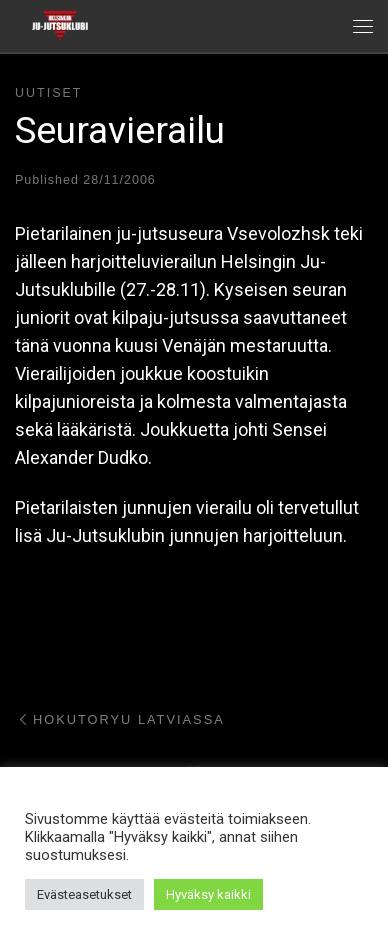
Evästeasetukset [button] (84, 894)
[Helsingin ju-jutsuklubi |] (60, 24)
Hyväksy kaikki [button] (208, 894)
